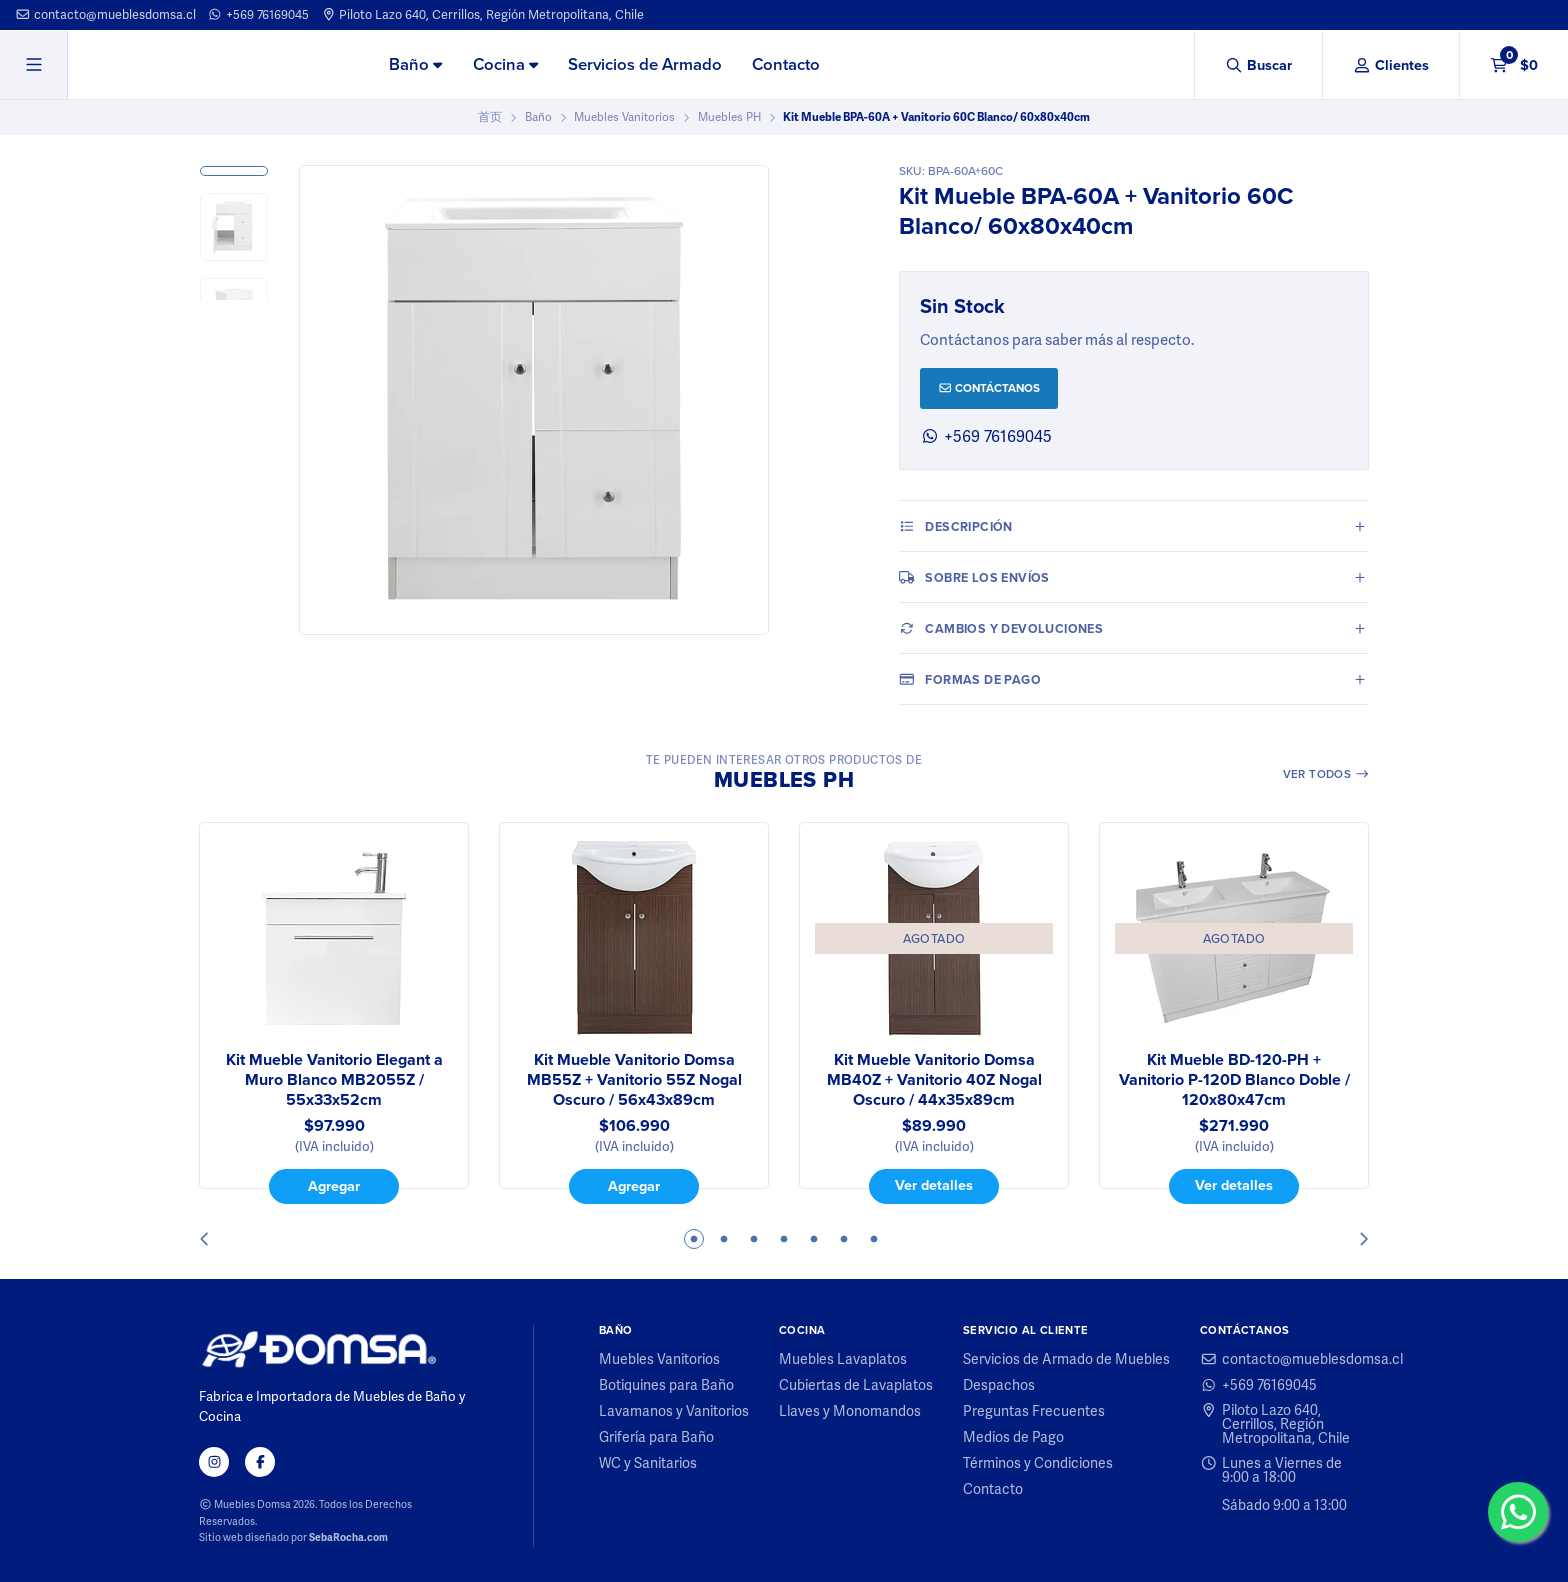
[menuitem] (415, 66)
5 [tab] (814, 1239)
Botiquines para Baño (666, 1385)
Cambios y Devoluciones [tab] (1001, 628)
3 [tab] (754, 1239)
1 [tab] (694, 1239)
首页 (490, 117)
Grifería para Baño (656, 1437)
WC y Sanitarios (648, 1463)
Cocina (505, 64)
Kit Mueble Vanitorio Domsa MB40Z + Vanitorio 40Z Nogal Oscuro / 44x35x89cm (934, 1080)
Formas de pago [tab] (970, 679)
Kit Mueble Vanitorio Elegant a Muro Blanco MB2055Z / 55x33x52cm (334, 1080)
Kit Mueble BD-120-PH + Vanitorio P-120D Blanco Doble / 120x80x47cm (1234, 1080)
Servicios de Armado (645, 64)
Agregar (334, 1186)
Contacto (786, 64)
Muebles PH (729, 117)
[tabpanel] (334, 1013)
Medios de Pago (1013, 1437)
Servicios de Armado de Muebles (1066, 1359)
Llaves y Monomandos (850, 1411)
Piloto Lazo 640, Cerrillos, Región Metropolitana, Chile (483, 14)
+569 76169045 (258, 14)
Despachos (999, 1385)
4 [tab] (784, 1239)
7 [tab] (874, 1239)
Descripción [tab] (956, 526)
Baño (415, 64)
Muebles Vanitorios (624, 117)
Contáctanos (989, 388)
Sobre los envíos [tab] (974, 577)
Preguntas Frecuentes (1034, 1411)
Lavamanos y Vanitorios (674, 1411)
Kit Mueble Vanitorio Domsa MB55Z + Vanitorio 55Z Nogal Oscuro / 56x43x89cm (634, 1080)
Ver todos (1326, 774)
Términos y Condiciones (1038, 1463)
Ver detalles (934, 1185)
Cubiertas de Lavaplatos (856, 1385)
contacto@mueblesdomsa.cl (105, 14)
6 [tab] (844, 1239)
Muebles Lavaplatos (843, 1359)
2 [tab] (724, 1239)
